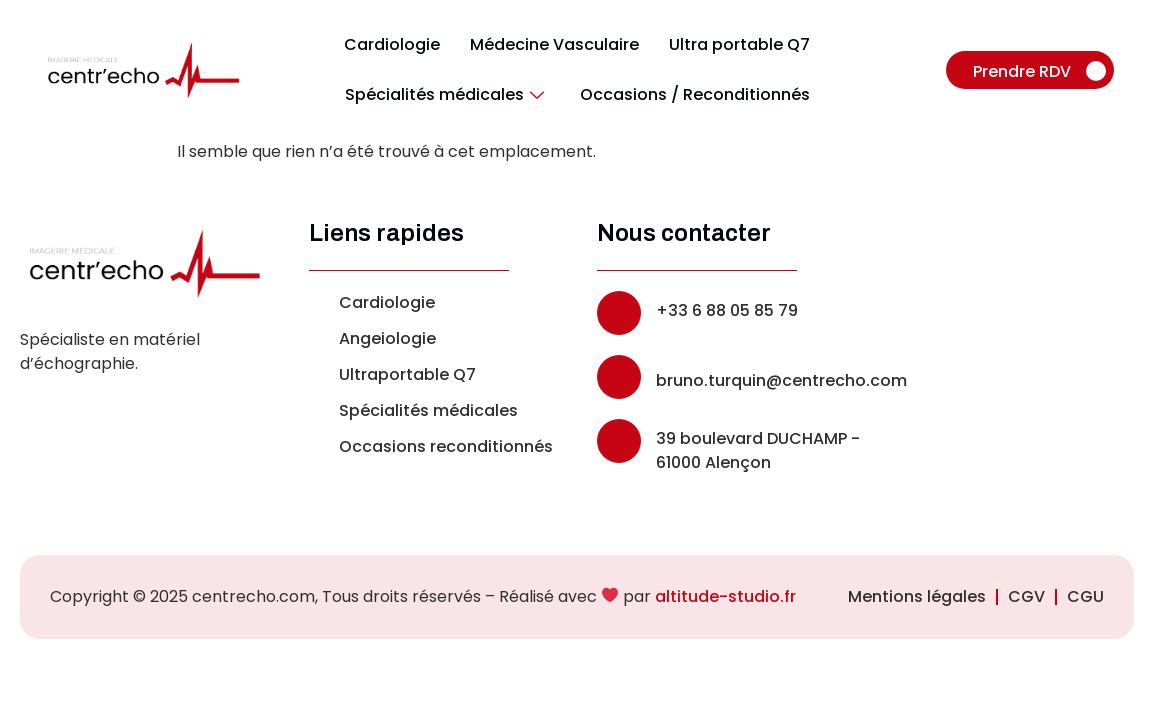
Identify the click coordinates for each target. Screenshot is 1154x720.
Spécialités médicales (444, 94)
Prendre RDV (1039, 71)
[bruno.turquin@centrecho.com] (619, 377)
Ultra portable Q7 (739, 44)
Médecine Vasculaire (554, 44)
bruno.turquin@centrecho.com (781, 380)
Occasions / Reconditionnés (695, 94)
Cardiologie (392, 44)
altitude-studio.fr (725, 596)
